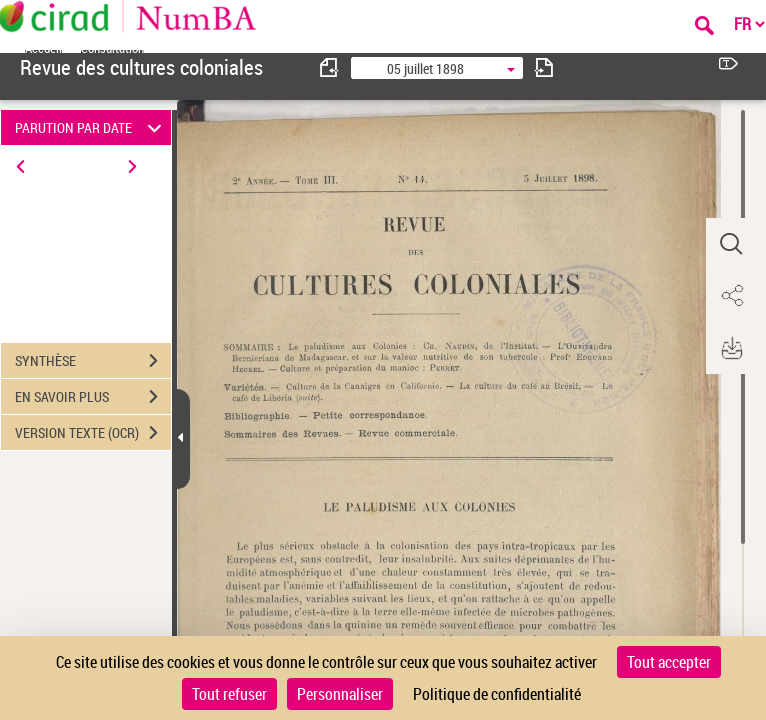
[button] (731, 244)
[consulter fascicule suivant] (544, 67)
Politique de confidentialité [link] (497, 694)
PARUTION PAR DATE (91, 127)
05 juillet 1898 (425, 68)
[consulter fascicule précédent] (330, 67)
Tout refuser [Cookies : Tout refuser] (229, 694)
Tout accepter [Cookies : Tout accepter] (669, 662)
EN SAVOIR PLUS (93, 397)
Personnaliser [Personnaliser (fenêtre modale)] (340, 694)
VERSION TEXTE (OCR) (93, 433)
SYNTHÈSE (93, 361)
